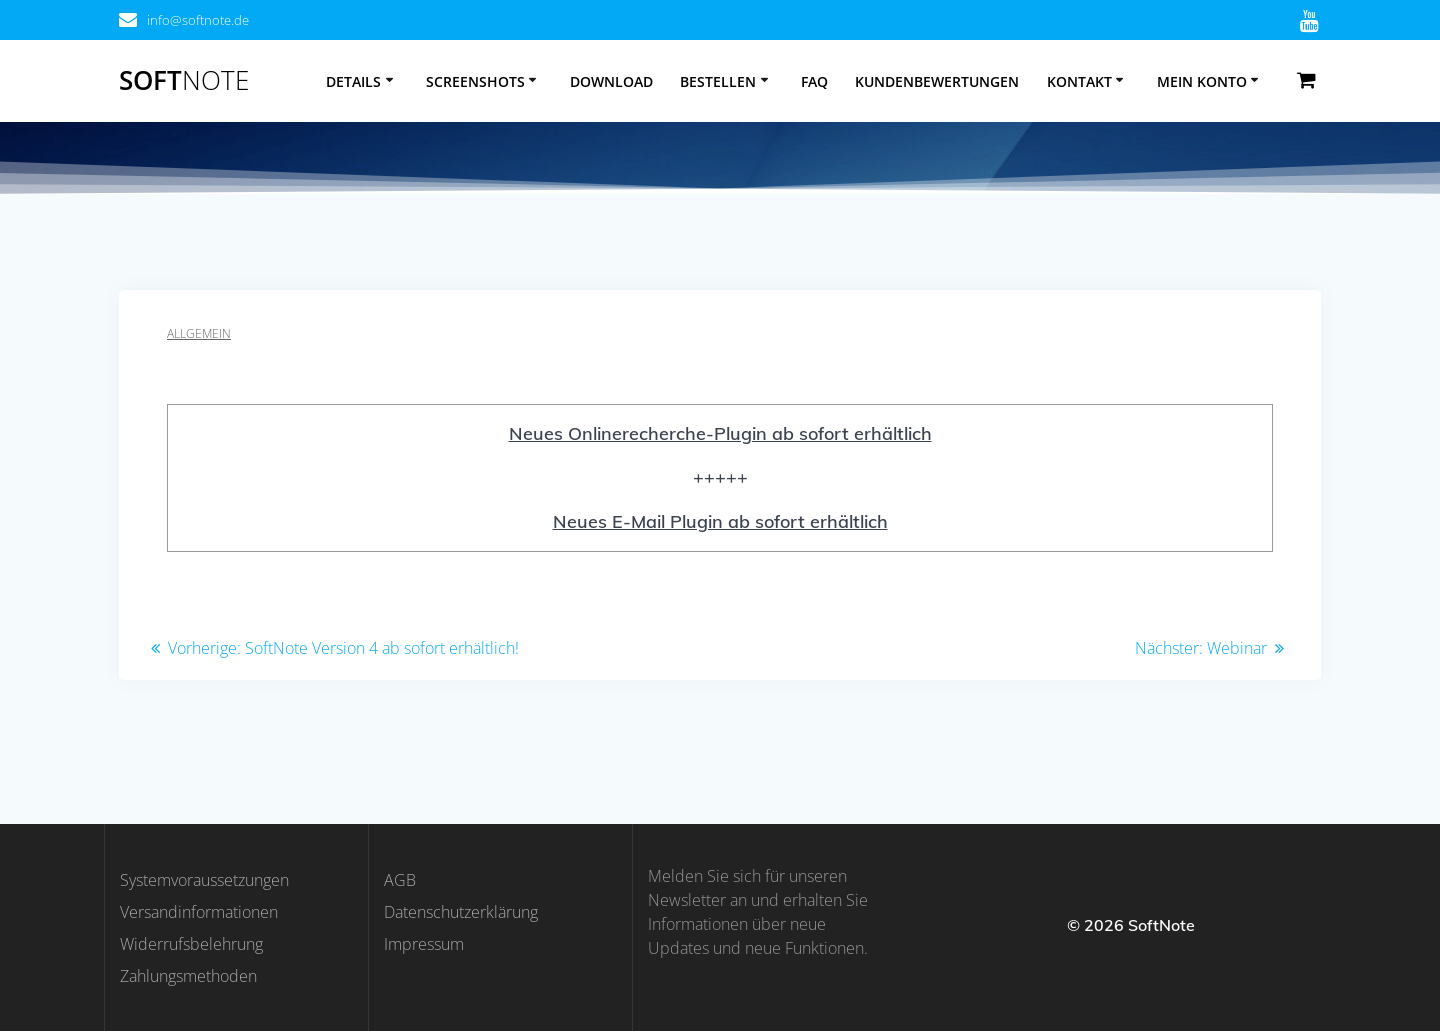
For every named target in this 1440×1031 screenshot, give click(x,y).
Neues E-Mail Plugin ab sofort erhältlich (720, 521)
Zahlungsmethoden (188, 976)
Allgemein (199, 333)
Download (611, 81)
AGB (400, 880)
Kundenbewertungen (937, 81)
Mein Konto (1202, 81)
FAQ (814, 81)
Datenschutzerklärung (461, 912)
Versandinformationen (199, 912)
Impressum (424, 944)
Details (353, 81)
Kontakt (1079, 81)
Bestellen (718, 81)
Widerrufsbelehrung (191, 944)
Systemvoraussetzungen (204, 880)
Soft (184, 81)
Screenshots (475, 81)
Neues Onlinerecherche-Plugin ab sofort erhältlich (720, 433)
